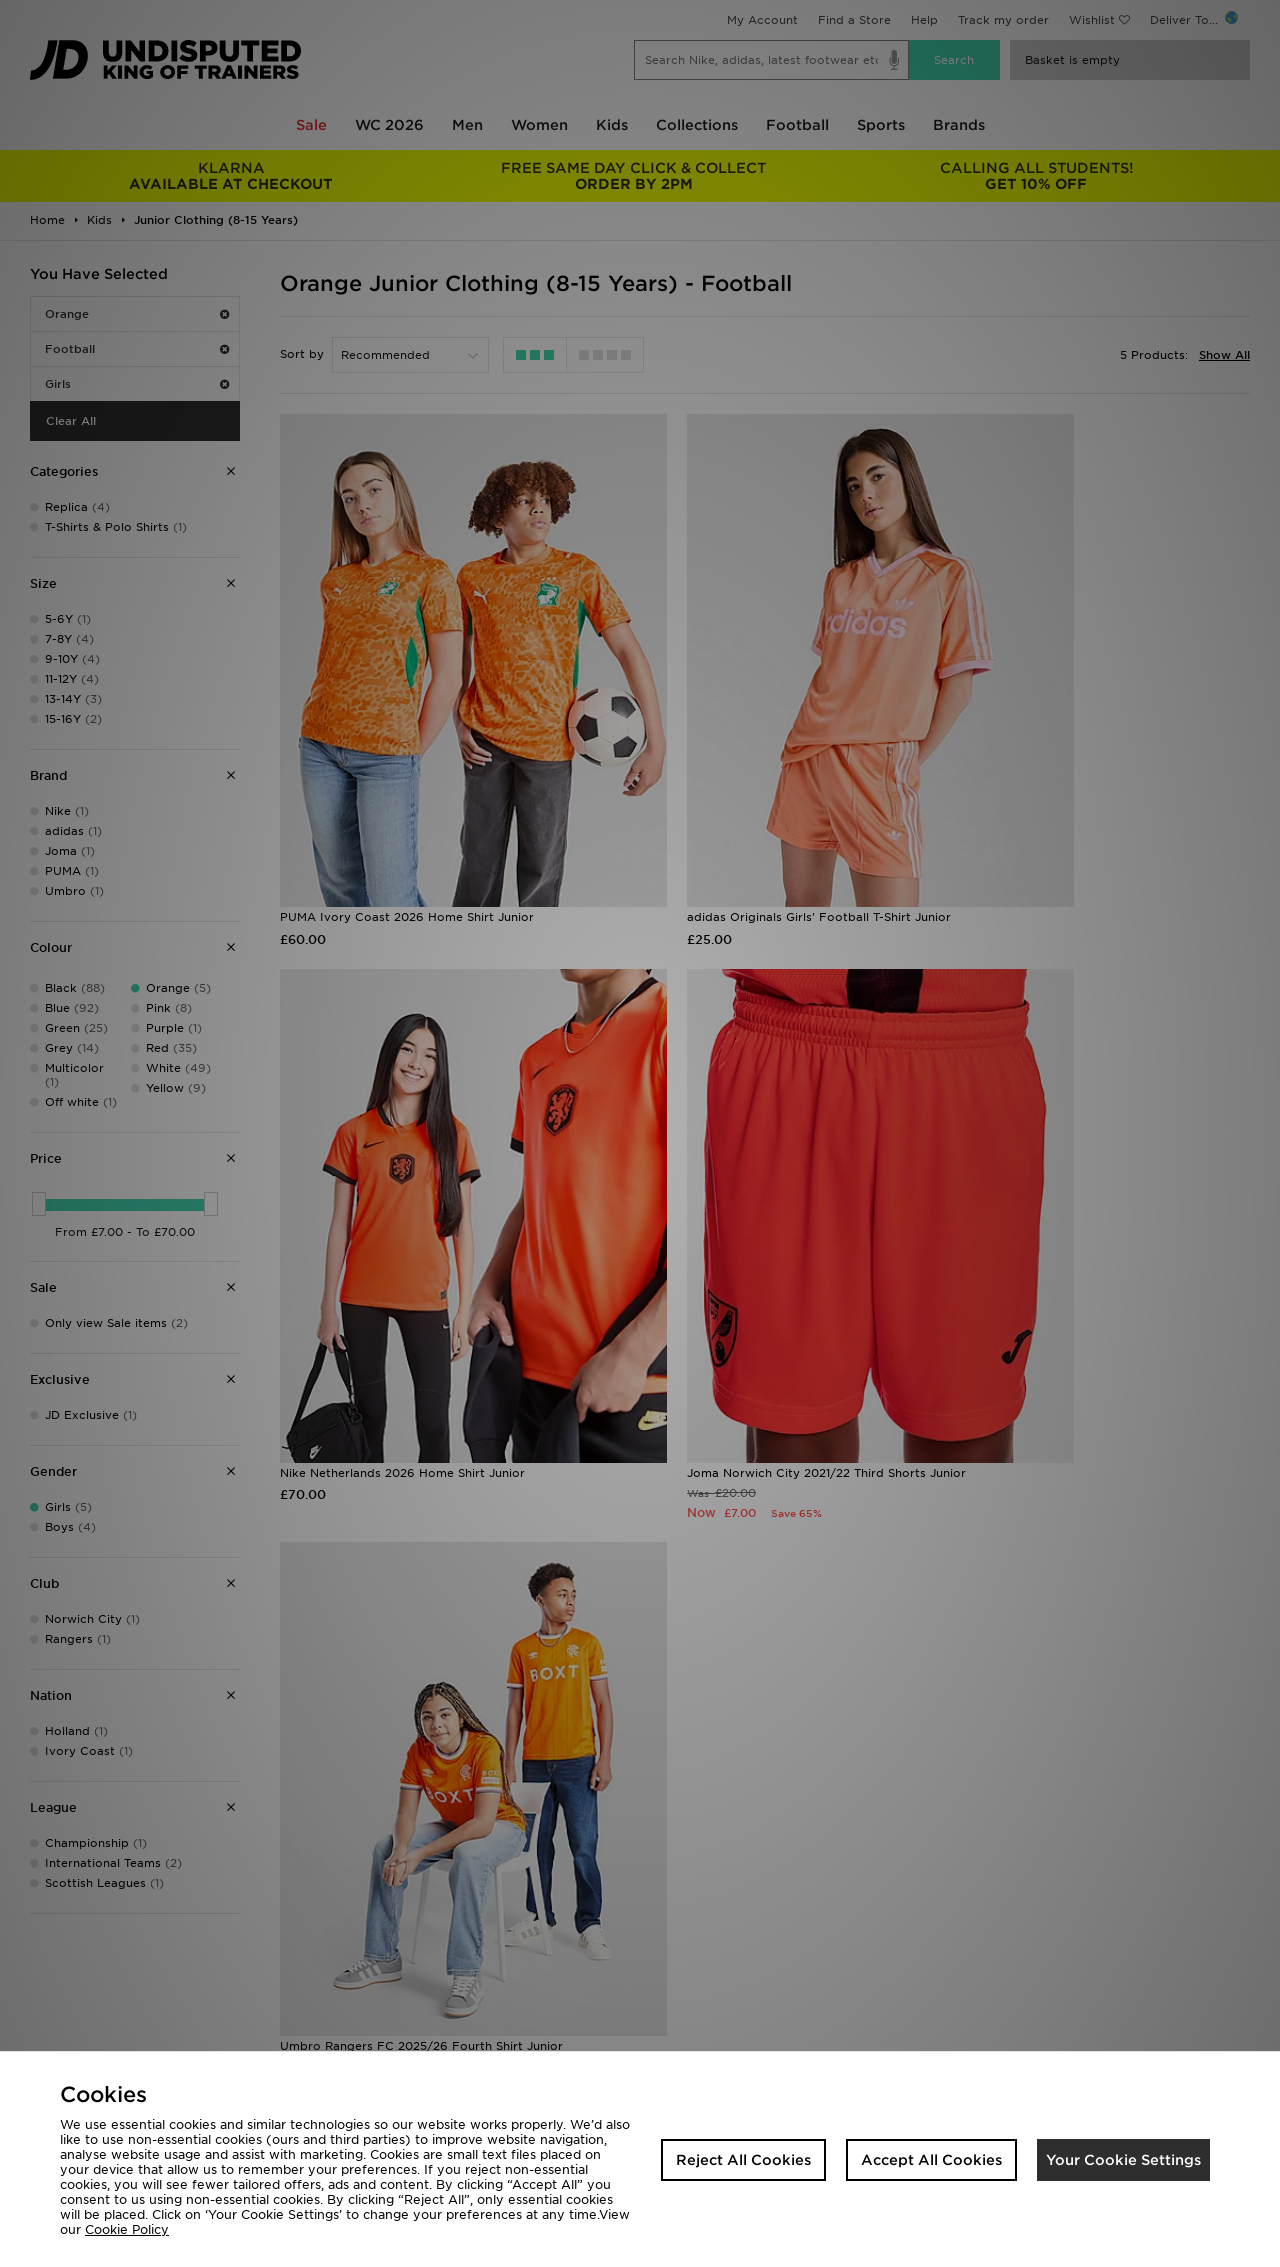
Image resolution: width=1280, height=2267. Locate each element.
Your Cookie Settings (1123, 2160)
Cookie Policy (127, 2229)
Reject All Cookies (743, 2160)
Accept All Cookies (931, 2160)
